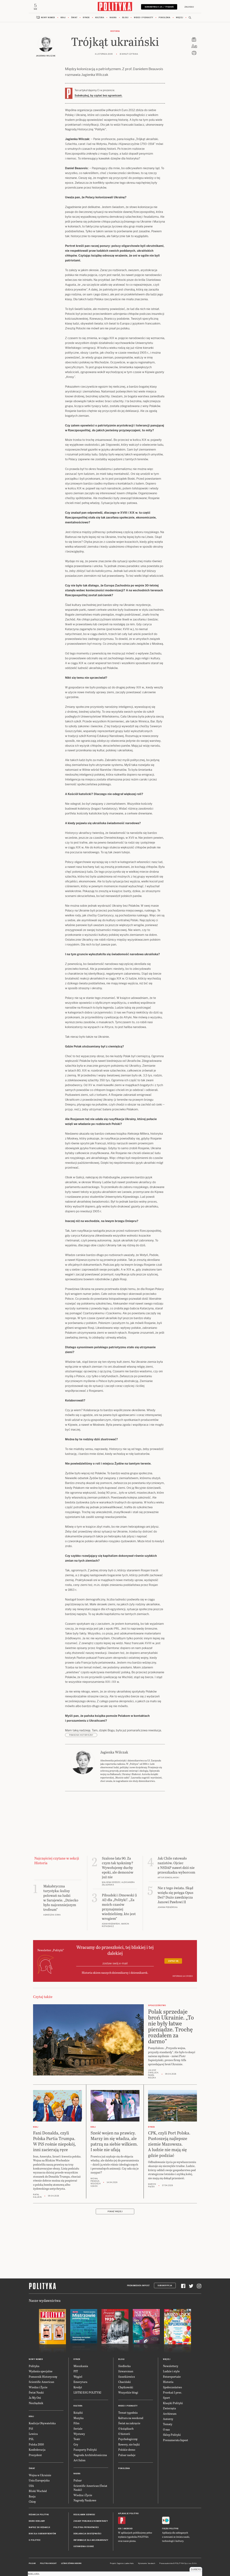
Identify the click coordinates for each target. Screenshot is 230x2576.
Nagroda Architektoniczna (90, 2455)
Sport (166, 2398)
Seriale (77, 2429)
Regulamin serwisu (84, 2515)
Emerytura (80, 2382)
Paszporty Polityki (85, 2450)
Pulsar (77, 2481)
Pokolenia (164, 18)
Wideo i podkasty (143, 18)
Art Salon (79, 2460)
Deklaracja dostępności (87, 2534)
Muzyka (78, 2418)
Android (128, 2529)
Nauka (113, 18)
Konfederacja (37, 2450)
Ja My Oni (35, 2398)
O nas (166, 2430)
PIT (75, 2372)
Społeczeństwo (172, 2387)
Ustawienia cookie (83, 2547)
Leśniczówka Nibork (71, 2564)
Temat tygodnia (128, 2413)
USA (31, 2486)
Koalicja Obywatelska (42, 2424)
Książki (78, 2413)
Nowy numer (48, 18)
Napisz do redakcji (39, 2528)
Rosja (32, 2497)
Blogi (125, 18)
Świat (74, 18)
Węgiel (77, 2377)
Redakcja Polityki (39, 2515)
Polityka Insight (48, 2564)
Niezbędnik (36, 2403)
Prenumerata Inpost (138, 2286)
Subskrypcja (165, 2286)
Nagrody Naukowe (84, 2501)
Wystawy (79, 2434)
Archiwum (169, 2414)
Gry (75, 2445)
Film (76, 2424)
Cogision (120, 2564)
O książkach (126, 2429)
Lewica (33, 2434)
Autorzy (168, 2419)
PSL (31, 2439)
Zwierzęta (169, 2409)
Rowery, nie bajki (129, 2445)
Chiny (32, 2502)
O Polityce (34, 2540)
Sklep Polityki (172, 2435)
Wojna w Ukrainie (40, 2475)
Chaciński (124, 2382)
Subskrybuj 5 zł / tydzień (158, 7)
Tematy (167, 2424)
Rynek (86, 18)
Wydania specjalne (40, 2372)
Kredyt (77, 2387)
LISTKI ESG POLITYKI (87, 2393)
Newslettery (170, 2366)
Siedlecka (124, 2366)
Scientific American (41, 2382)
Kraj (63, 18)
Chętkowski (125, 2387)
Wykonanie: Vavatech (146, 2564)
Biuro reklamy (37, 2521)
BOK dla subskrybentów (42, 2534)
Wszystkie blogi (128, 2393)
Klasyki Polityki (173, 2403)
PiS (31, 2429)
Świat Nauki (36, 2393)
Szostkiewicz (126, 2377)
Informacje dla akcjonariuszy (90, 2540)
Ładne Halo (129, 2564)
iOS (120, 2529)
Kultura (99, 18)
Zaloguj (188, 7)
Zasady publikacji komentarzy (90, 2521)
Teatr (76, 2439)
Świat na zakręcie (129, 2424)
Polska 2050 (36, 2445)
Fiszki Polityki (170, 2529)
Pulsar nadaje (126, 2455)
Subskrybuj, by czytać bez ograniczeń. (98, 95)
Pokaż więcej (115, 2212)
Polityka (34, 2366)
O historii (124, 2434)
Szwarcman (125, 2372)
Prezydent (35, 2455)
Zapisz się (173, 1961)
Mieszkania (80, 2366)
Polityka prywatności (86, 2528)
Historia (115, 31)
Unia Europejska (39, 2481)
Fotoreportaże (172, 2377)
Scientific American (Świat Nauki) (90, 2488)
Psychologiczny (128, 2439)
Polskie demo (126, 2450)
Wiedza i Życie (38, 2387)
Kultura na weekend (130, 2418)
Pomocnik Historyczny (81, 1735)
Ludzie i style (171, 2372)
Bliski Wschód (38, 2491)
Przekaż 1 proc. (172, 2393)
